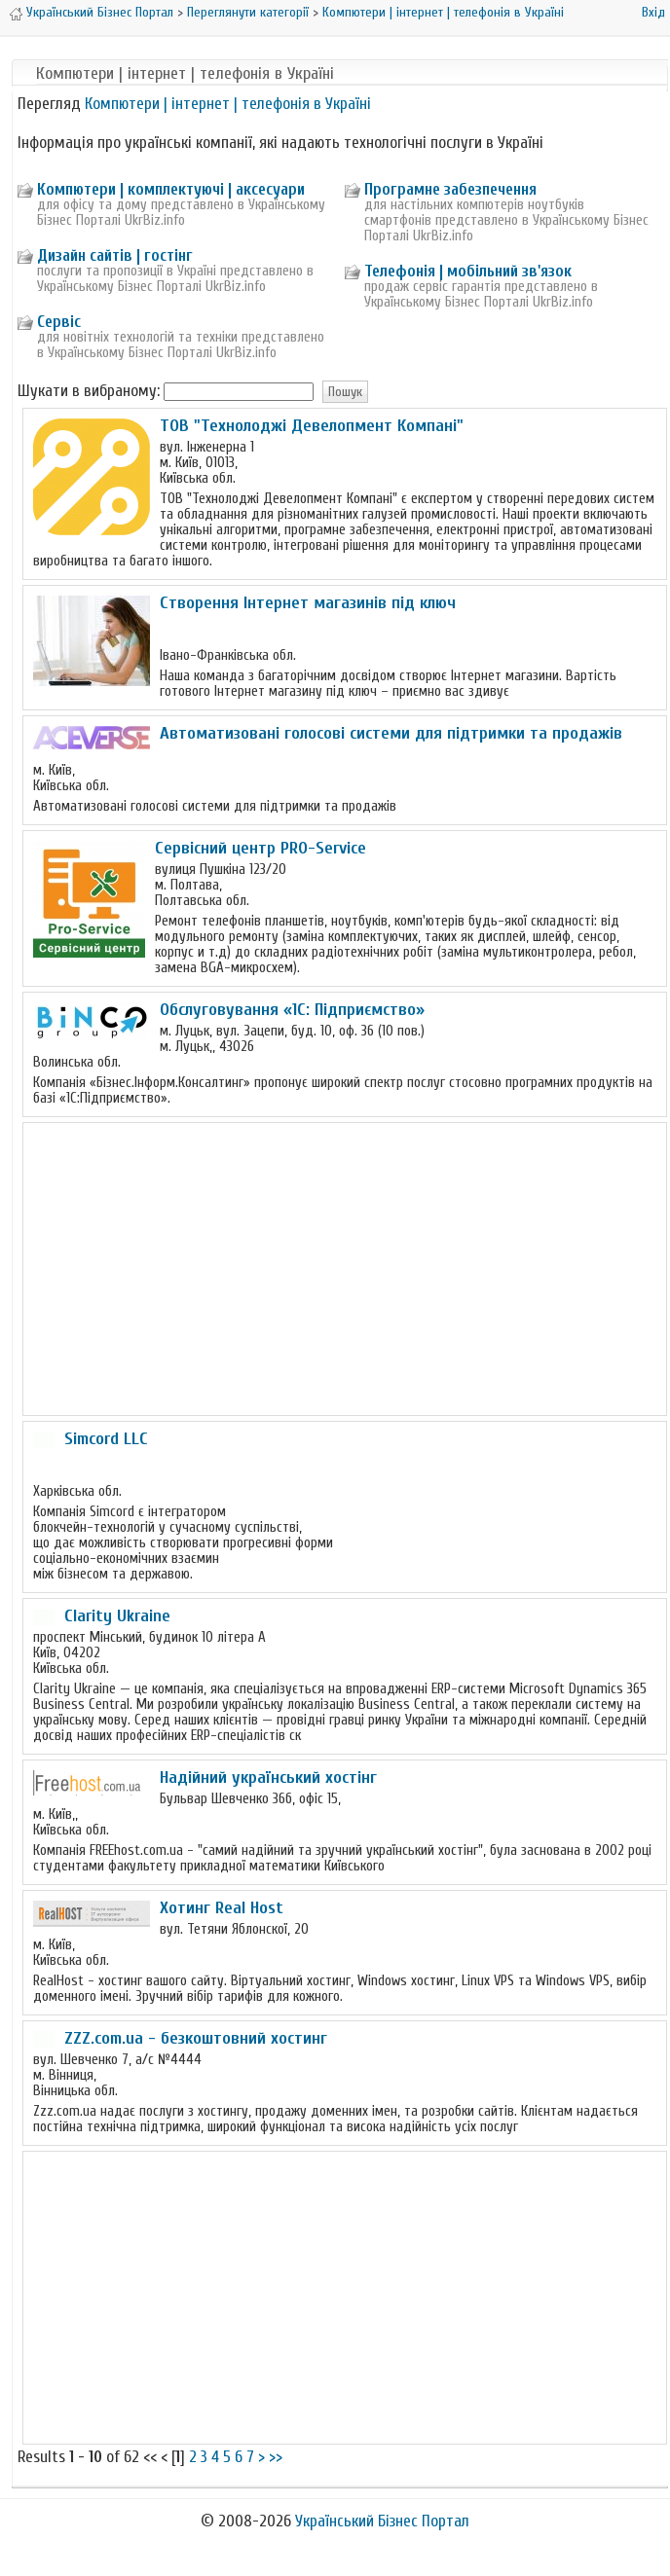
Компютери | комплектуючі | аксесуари (171, 189)
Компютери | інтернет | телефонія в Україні (443, 12)
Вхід (653, 12)
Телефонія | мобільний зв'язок (468, 271)
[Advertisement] (345, 1269)
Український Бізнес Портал (99, 12)
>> (275, 2457)
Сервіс (59, 321)
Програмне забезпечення (450, 189)
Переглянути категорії (248, 12)
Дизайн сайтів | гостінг (115, 255)
